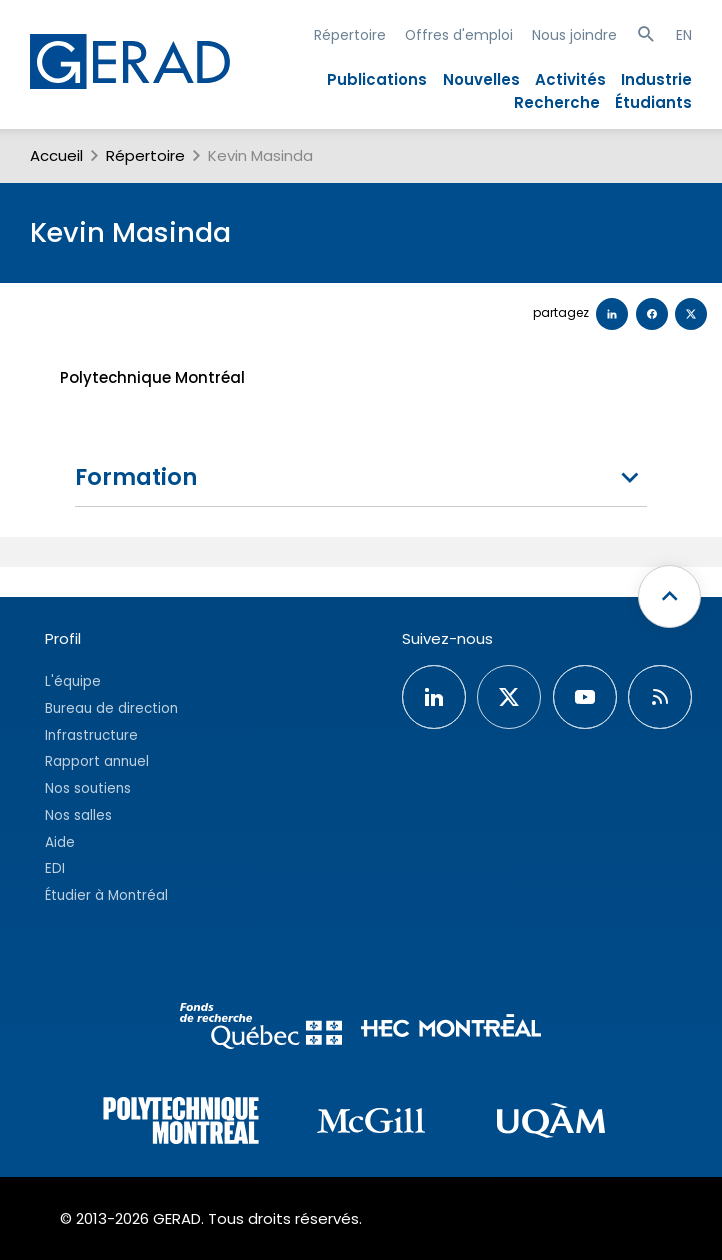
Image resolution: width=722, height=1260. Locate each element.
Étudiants (653, 102)
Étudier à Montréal (106, 895)
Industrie (656, 79)
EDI (55, 868)
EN (684, 35)
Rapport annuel (97, 761)
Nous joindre (574, 35)
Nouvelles (481, 79)
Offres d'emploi (459, 35)
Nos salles (78, 815)
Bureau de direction (111, 708)
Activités (570, 79)
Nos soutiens (88, 788)
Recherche (557, 102)
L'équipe (73, 681)
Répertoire (350, 35)
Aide (60, 842)
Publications (377, 79)
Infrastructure (91, 735)
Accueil (56, 155)
